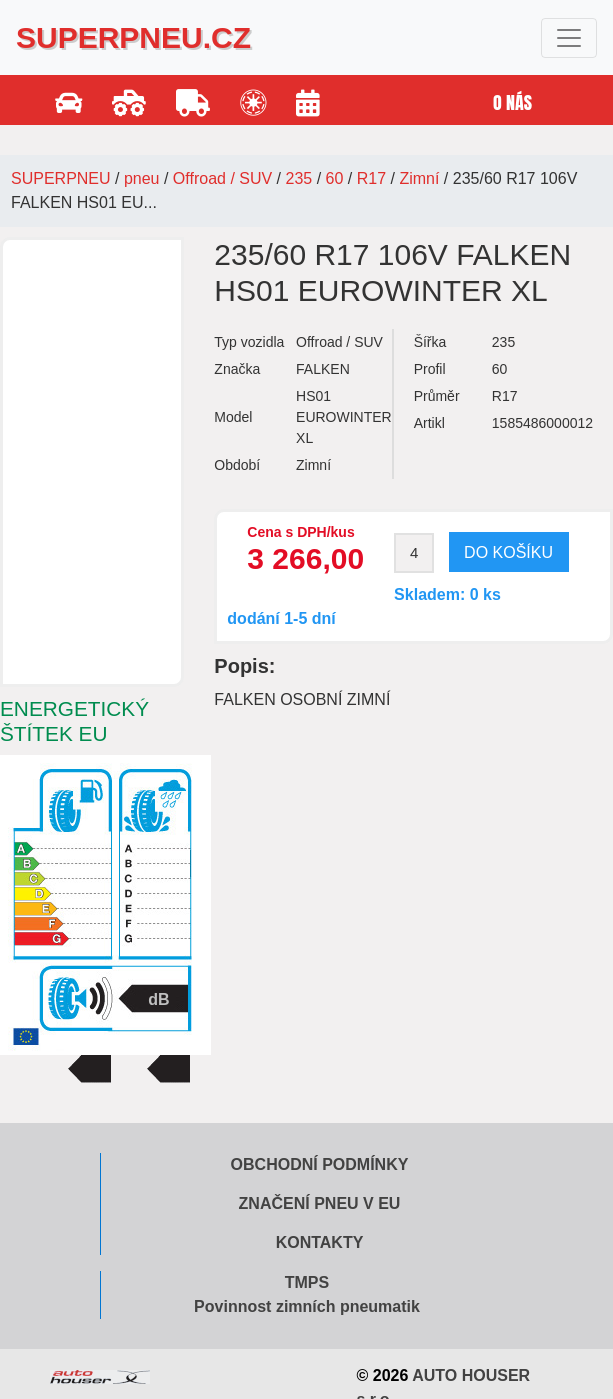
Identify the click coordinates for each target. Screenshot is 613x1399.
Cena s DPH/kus (300, 532)
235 (299, 178)
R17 (371, 178)
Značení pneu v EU (320, 1203)
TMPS (307, 1282)
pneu (142, 178)
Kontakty (320, 1242)
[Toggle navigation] (569, 38)
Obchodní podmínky (320, 1164)
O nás (512, 102)
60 (335, 178)
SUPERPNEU (61, 178)
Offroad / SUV (222, 178)
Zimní (419, 178)
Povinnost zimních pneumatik (307, 1306)
